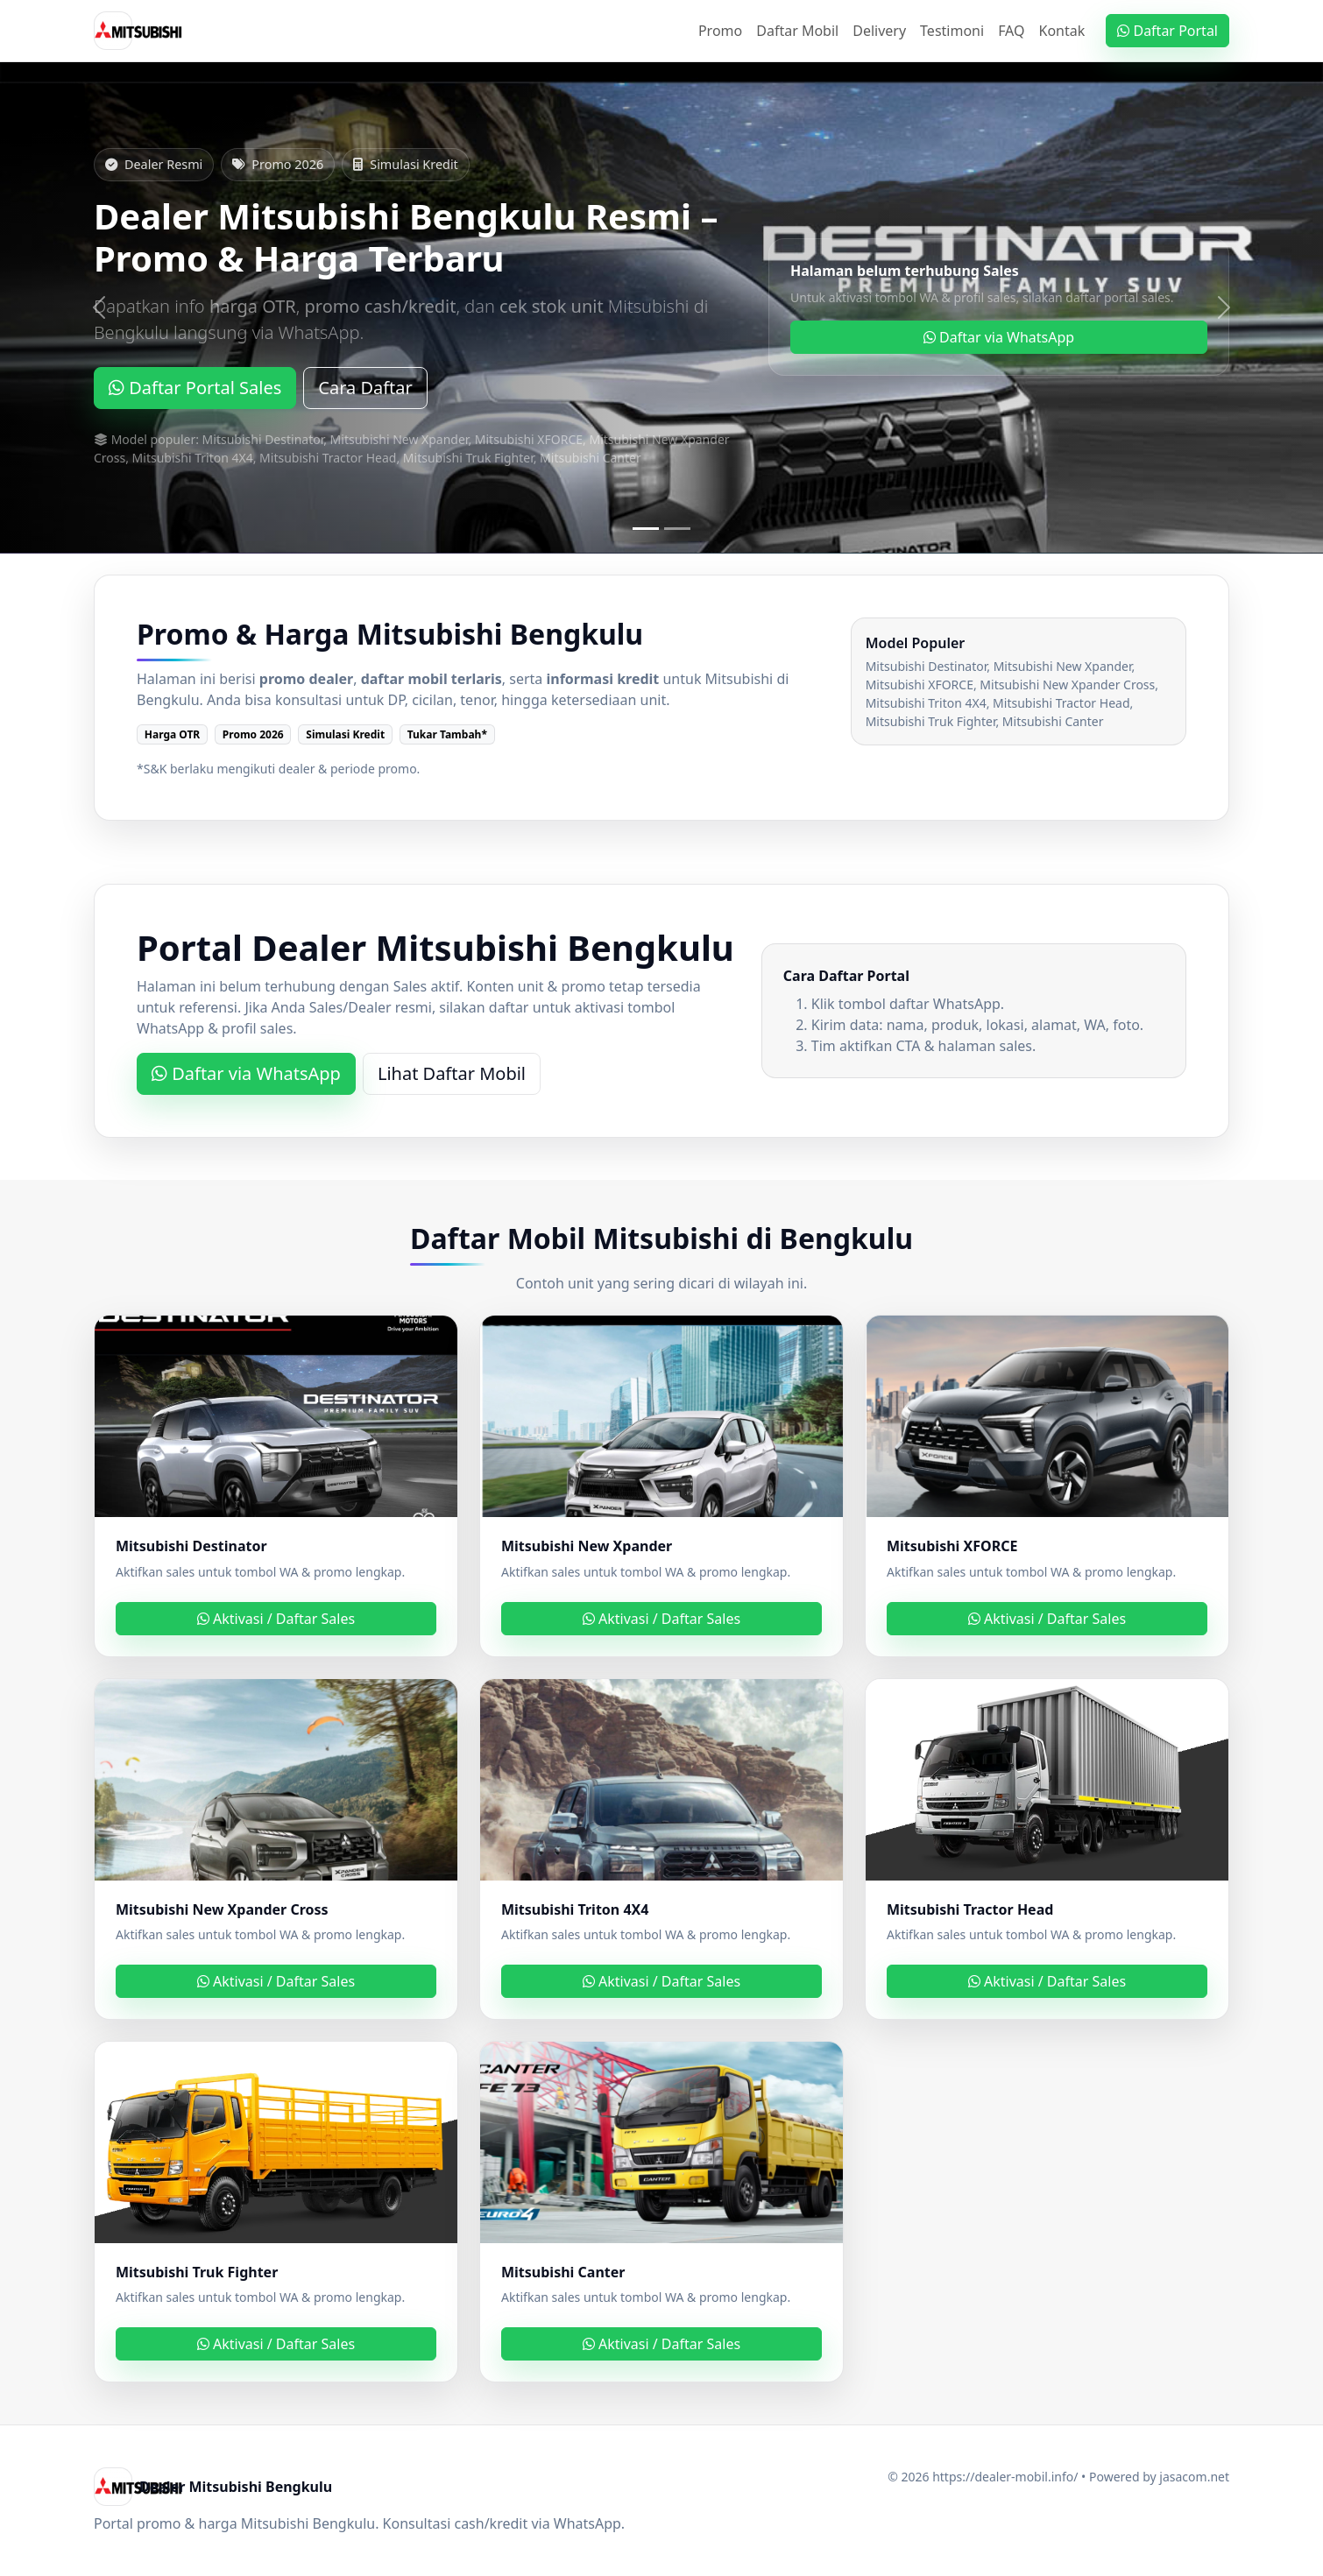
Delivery (879, 30)
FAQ (1011, 30)
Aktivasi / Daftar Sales (276, 1618)
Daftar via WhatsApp (998, 337)
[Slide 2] (677, 529)
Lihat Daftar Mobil (452, 1073)
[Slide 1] (646, 529)
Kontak (1062, 30)
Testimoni (952, 30)
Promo (720, 30)
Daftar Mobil (797, 30)
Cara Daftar (365, 387)
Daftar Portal (1167, 30)
